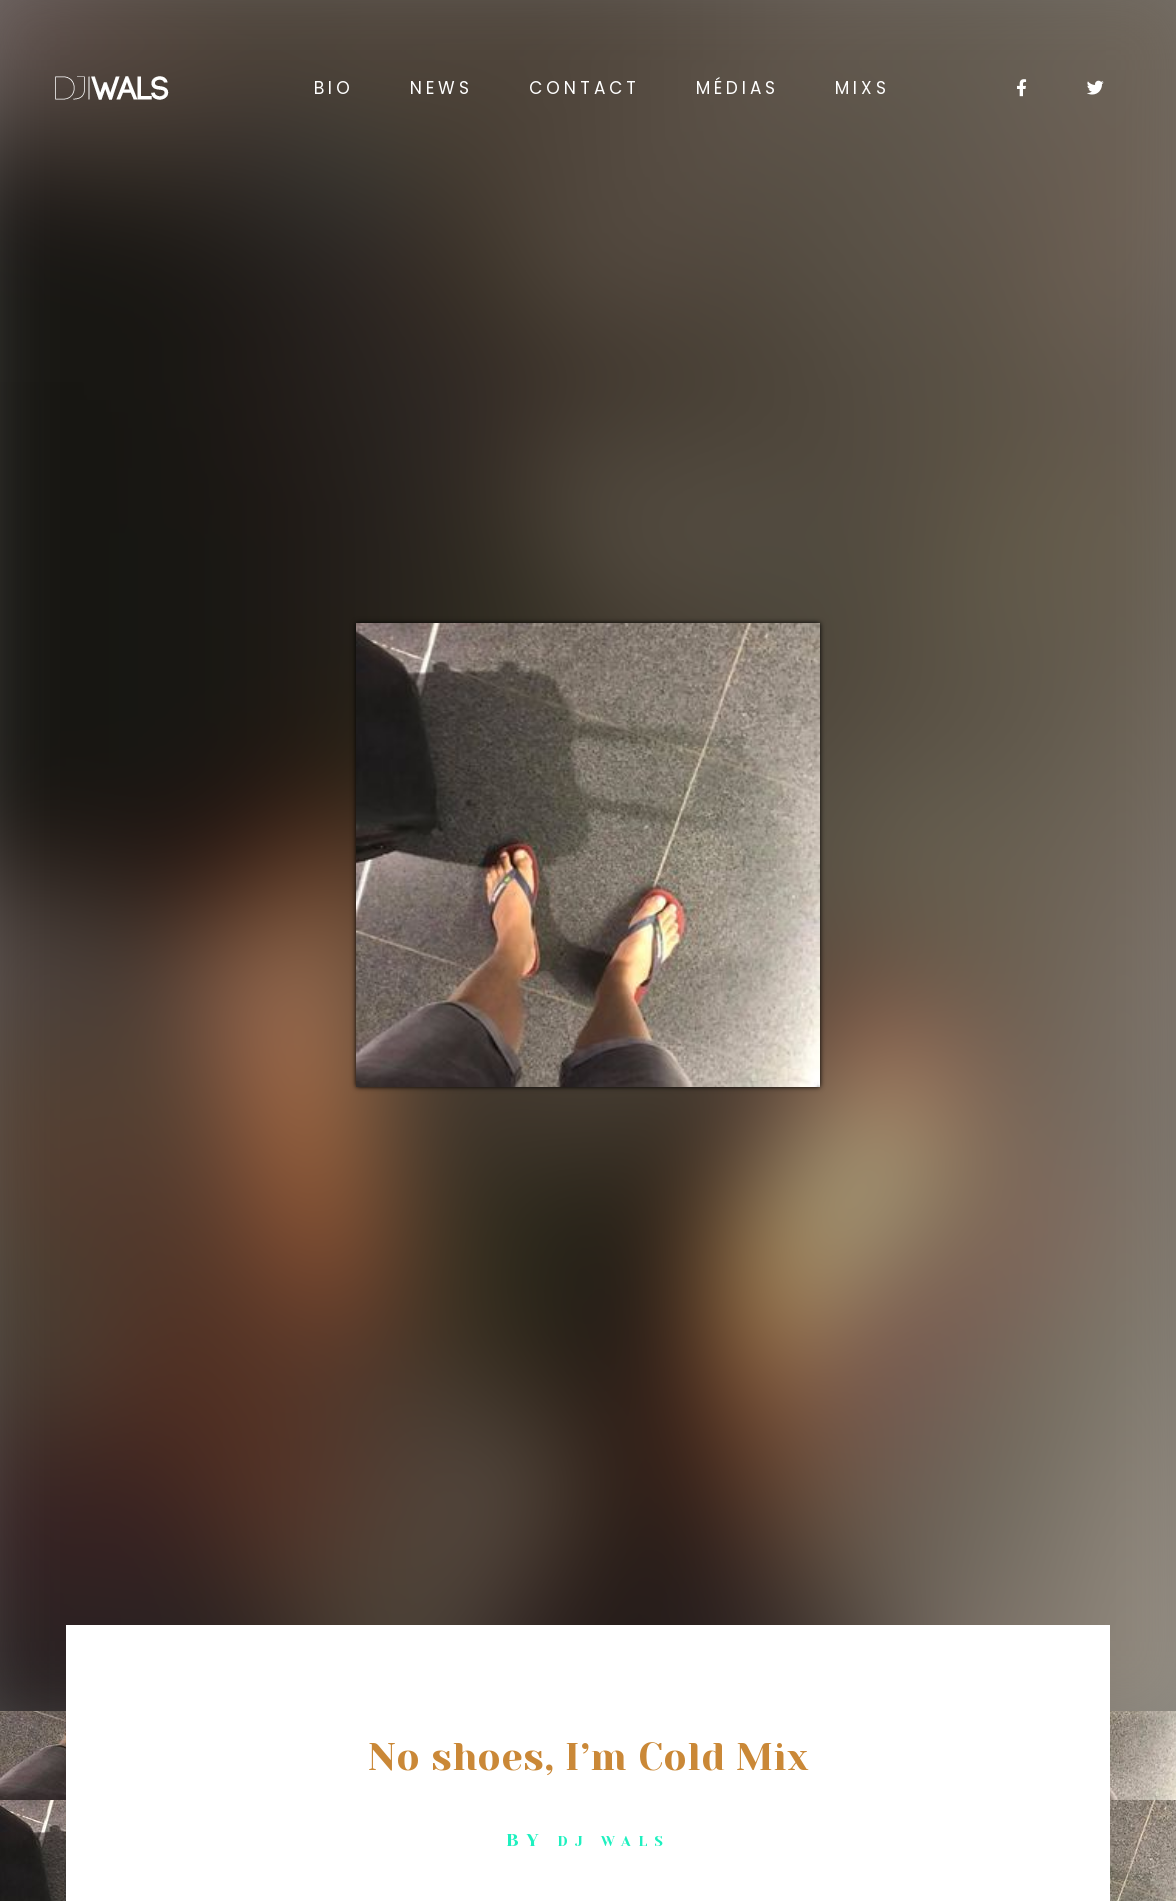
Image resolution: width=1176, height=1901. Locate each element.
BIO (334, 88)
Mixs (862, 88)
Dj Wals (613, 1841)
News (441, 88)
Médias (737, 88)
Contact (584, 88)
